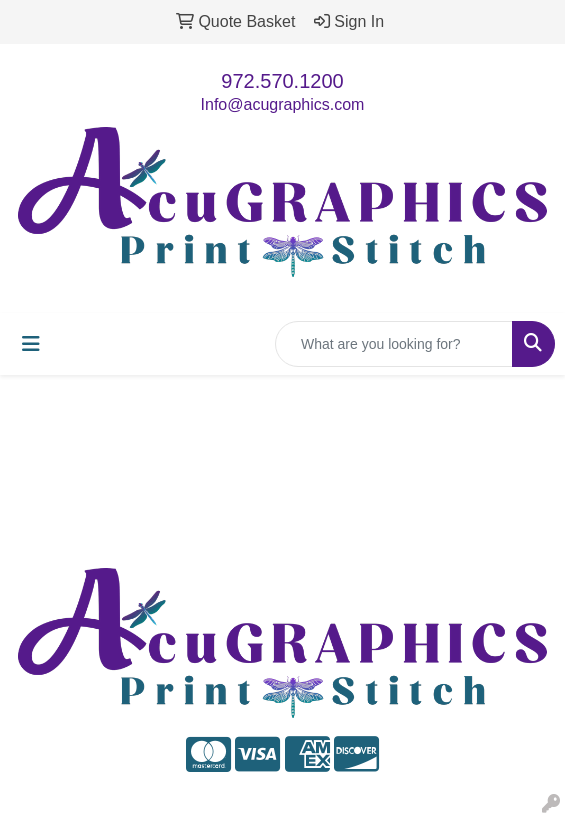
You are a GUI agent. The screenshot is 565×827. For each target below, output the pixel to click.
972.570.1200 (282, 81)
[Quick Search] (394, 344)
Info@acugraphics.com (283, 104)
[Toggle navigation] (31, 344)
